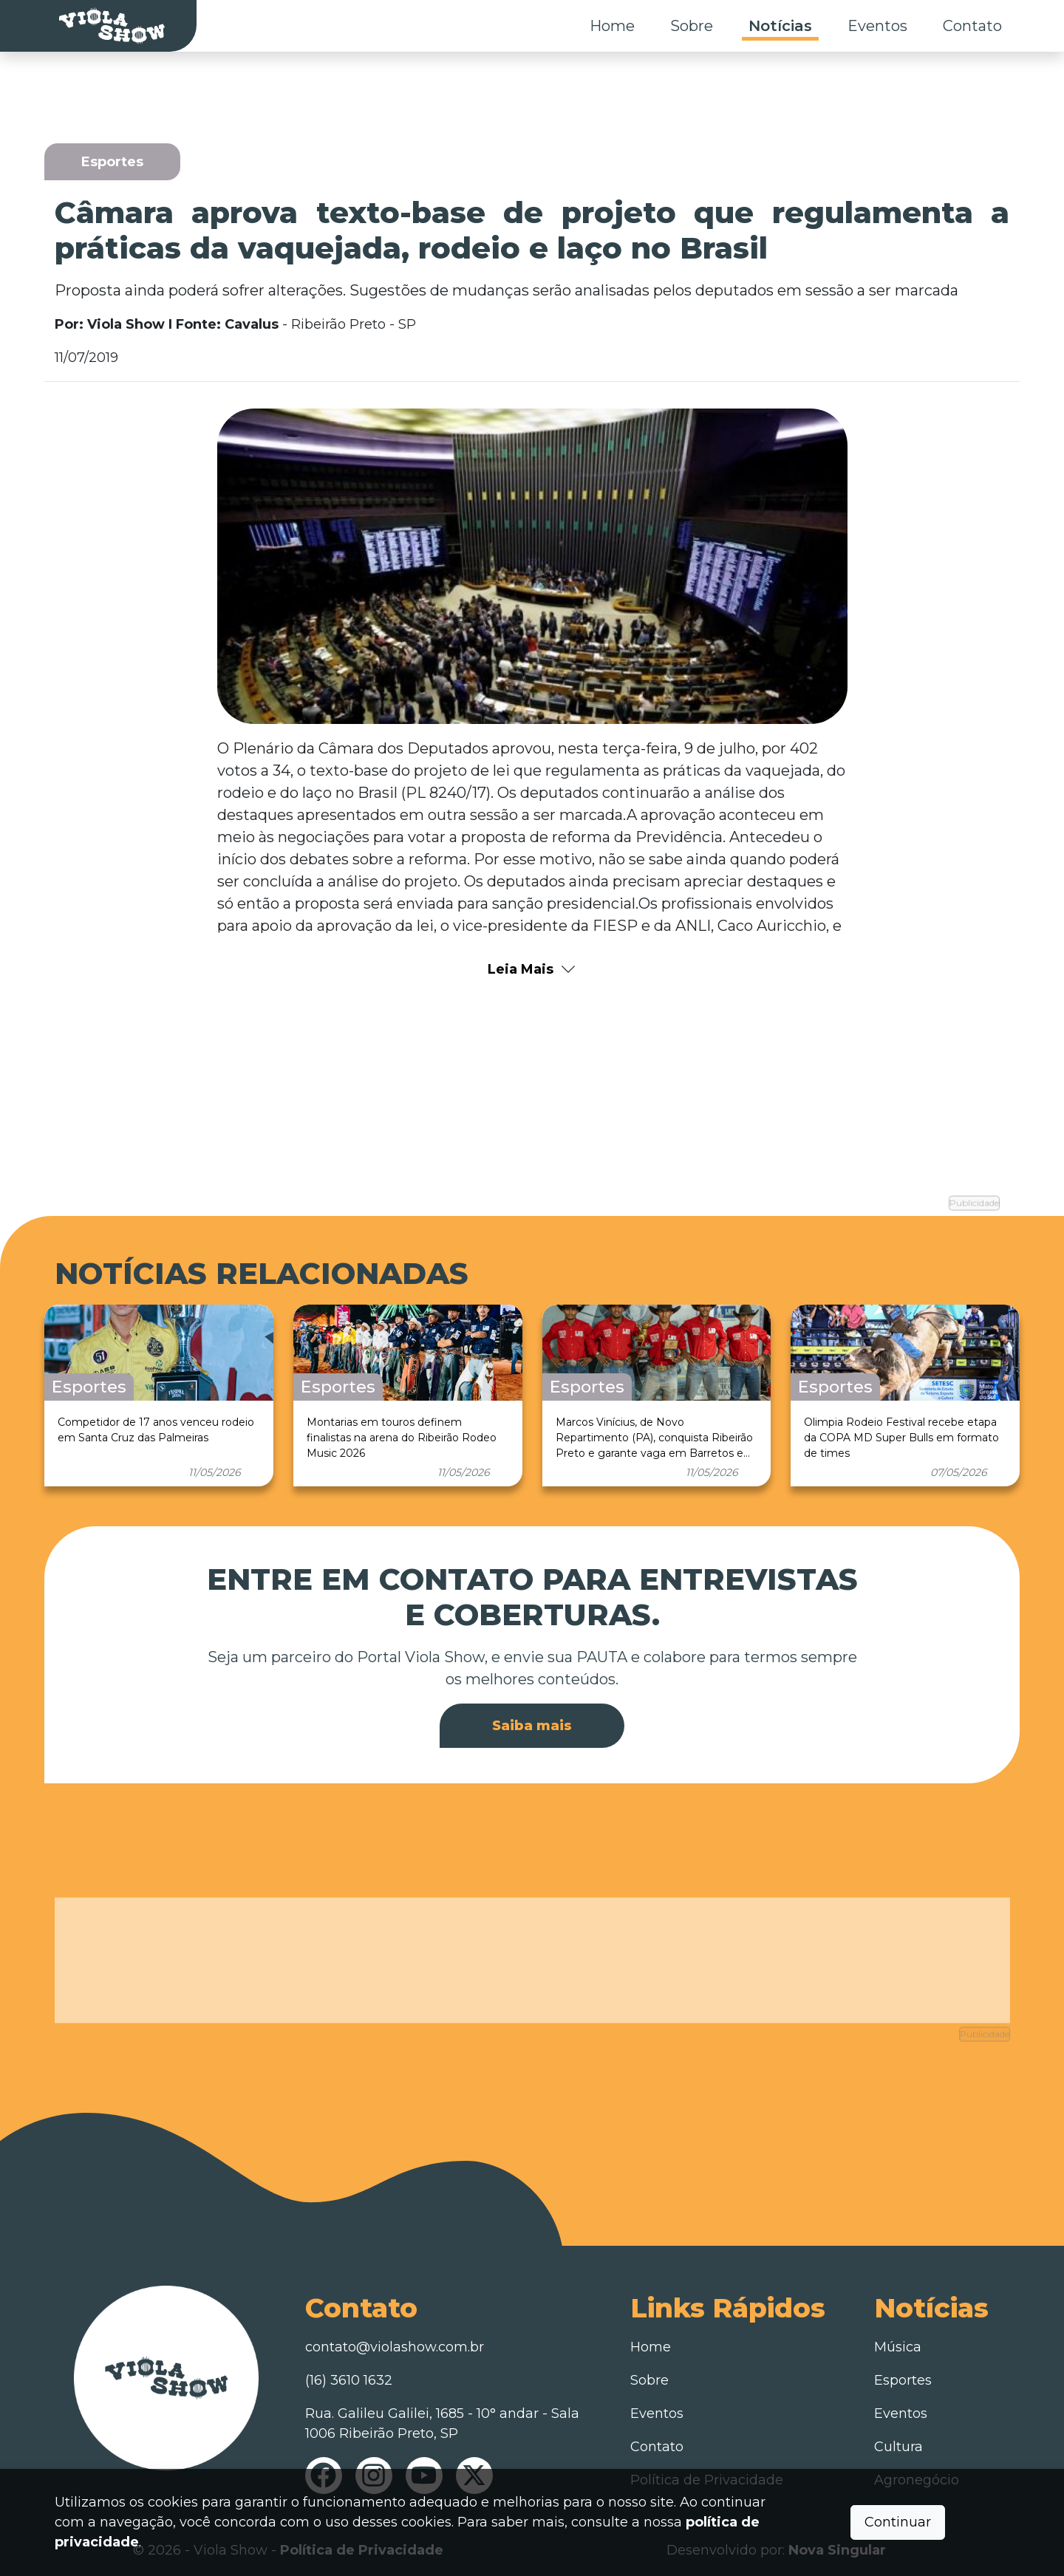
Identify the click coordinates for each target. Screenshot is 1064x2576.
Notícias (780, 26)
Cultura (898, 2442)
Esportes (903, 2376)
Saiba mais (532, 1722)
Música (897, 2342)
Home (612, 26)
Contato (972, 26)
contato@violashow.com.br (394, 2342)
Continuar (897, 2522)
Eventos (877, 26)
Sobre (691, 26)
